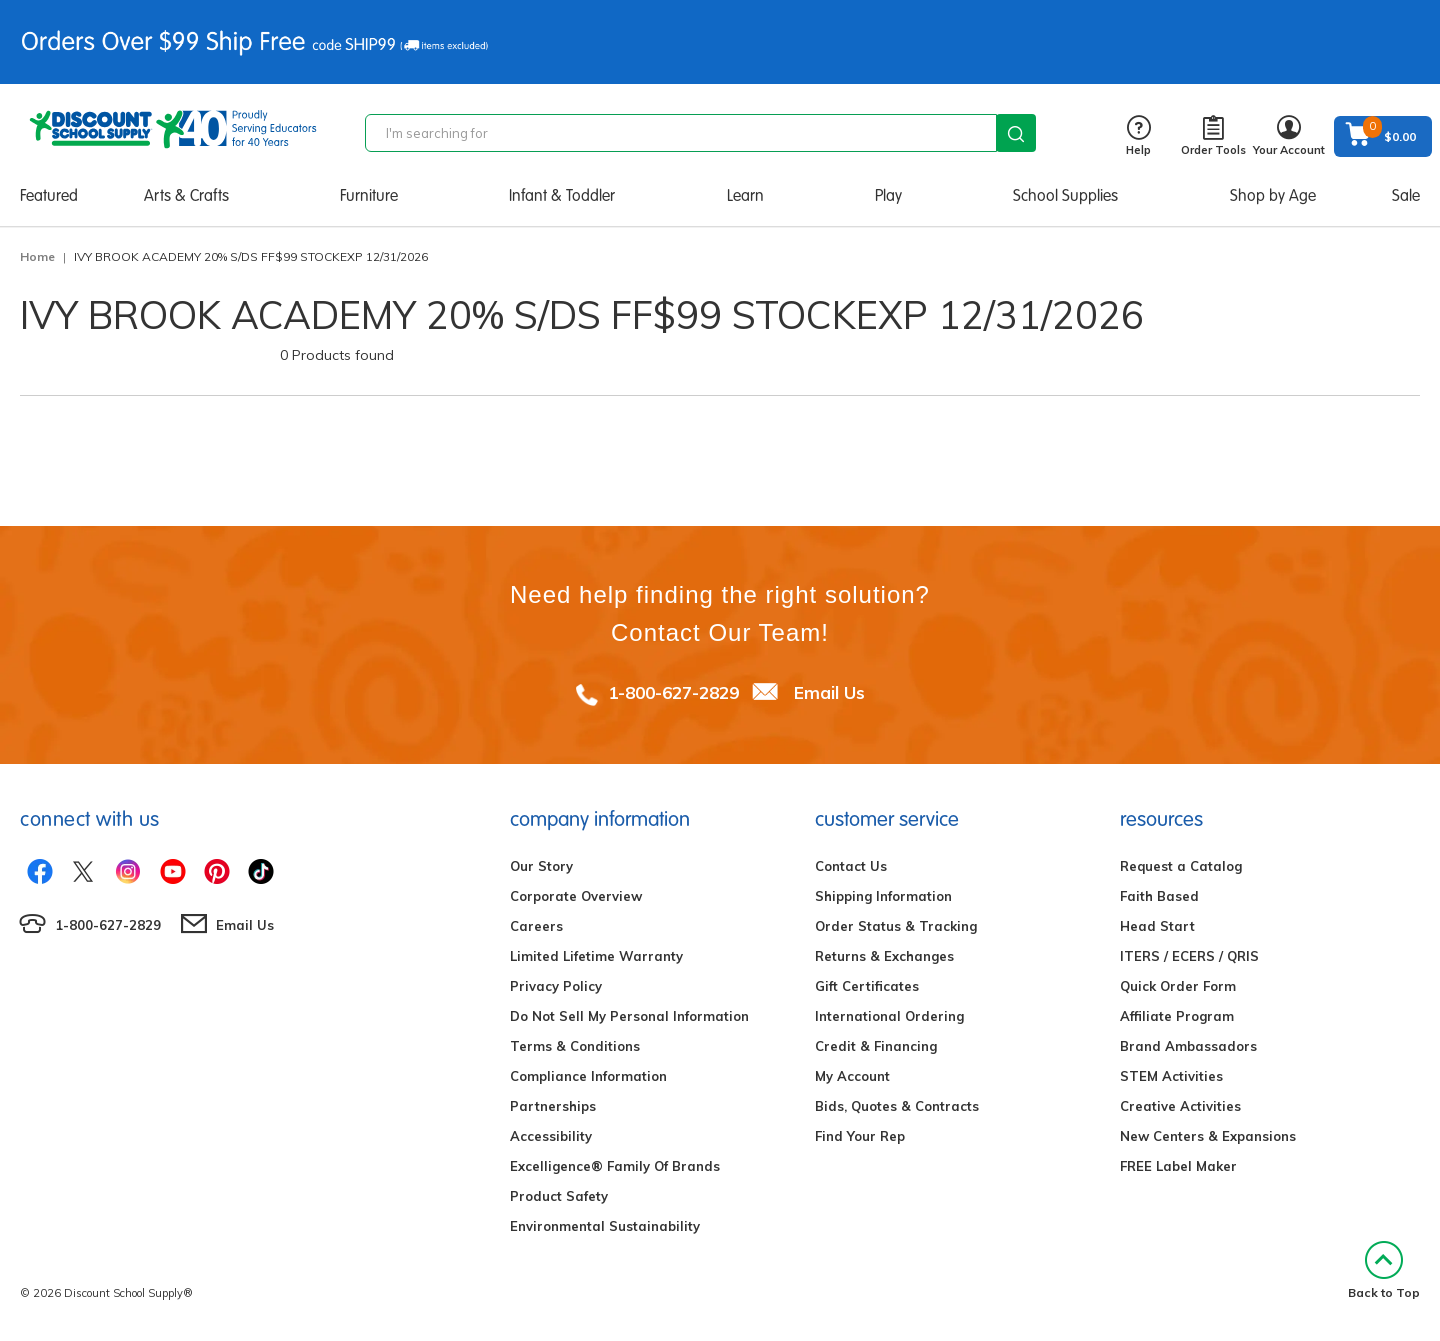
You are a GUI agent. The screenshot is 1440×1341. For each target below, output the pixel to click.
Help (1138, 136)
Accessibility (551, 1136)
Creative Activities (1180, 1106)
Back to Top (1384, 1270)
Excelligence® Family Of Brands (615, 1166)
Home (37, 256)
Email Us (829, 692)
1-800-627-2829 (673, 692)
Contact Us (851, 866)
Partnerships (553, 1106)
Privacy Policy (556, 986)
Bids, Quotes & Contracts (897, 1106)
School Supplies (1065, 195)
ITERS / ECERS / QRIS (1189, 956)
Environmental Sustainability (605, 1226)
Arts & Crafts (186, 195)
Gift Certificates (867, 986)
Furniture (369, 195)
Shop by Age (1273, 195)
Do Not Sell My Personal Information (629, 1016)
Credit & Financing (876, 1046)
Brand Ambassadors (1188, 1046)
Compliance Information (588, 1076)
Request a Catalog (1181, 866)
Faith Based (1159, 896)
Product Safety (559, 1196)
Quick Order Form (1178, 986)
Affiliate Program (1177, 1016)
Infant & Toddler (562, 195)
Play (888, 195)
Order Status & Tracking (896, 926)
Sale (1406, 195)
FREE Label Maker (1178, 1166)
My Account (852, 1076)
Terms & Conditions (575, 1046)
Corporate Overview (576, 896)
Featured (49, 195)
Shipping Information (883, 896)
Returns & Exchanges (884, 956)
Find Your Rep (860, 1136)
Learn (745, 195)
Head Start (1157, 926)
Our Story (541, 866)
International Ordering (889, 1016)
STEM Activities (1171, 1076)
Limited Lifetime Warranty (596, 956)
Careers (536, 926)
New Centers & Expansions (1208, 1136)
